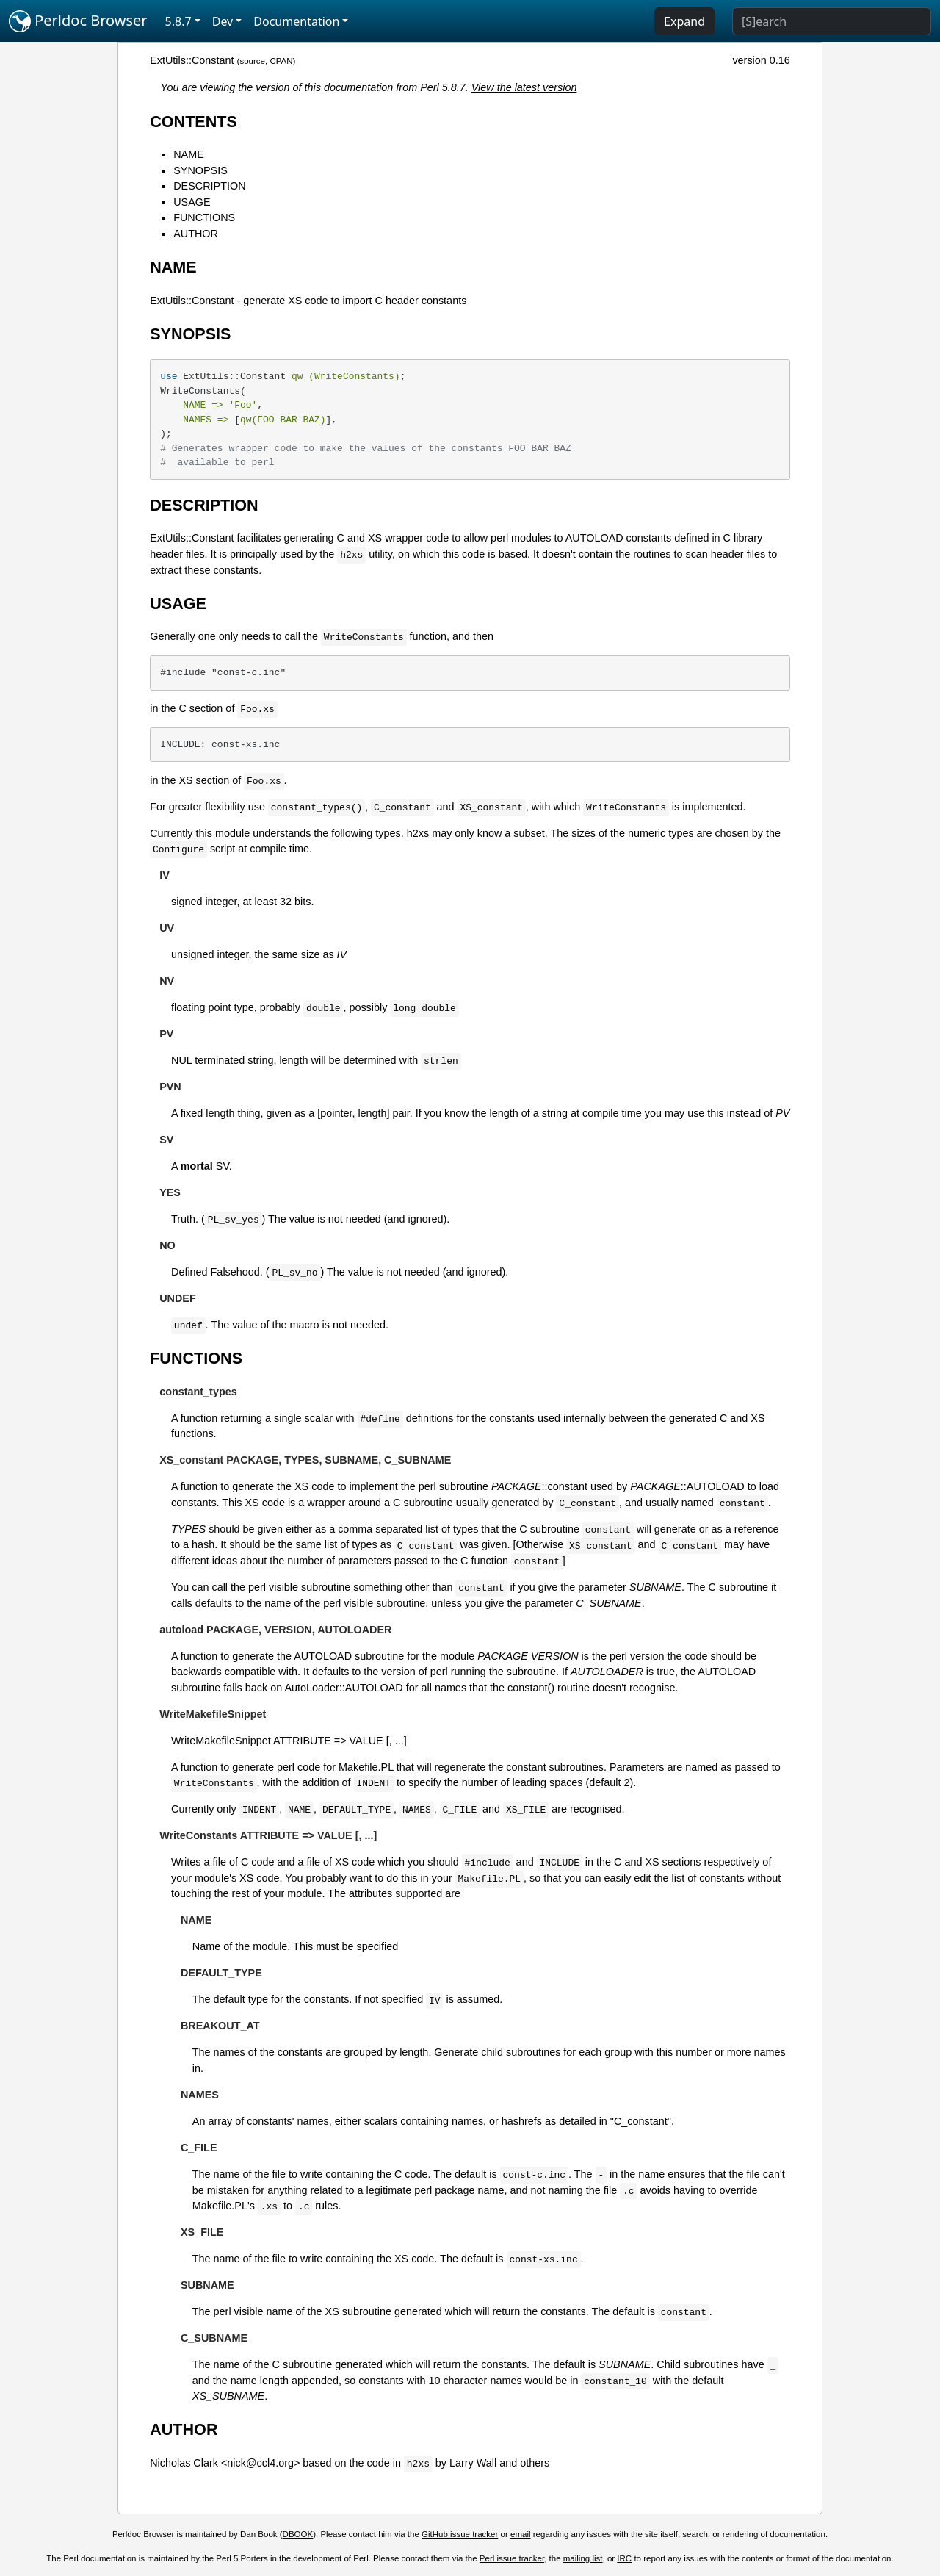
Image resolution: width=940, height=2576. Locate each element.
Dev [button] (223, 21)
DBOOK (298, 2534)
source (252, 61)
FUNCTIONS (204, 217)
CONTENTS (193, 121)
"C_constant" (640, 2121)
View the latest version (524, 87)
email (520, 2534)
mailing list (583, 2558)
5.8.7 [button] (178, 21)
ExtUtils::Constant (192, 60)
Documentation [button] (296, 21)
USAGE (191, 202)
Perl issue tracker (512, 2558)
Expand (684, 21)
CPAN (281, 61)
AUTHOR (195, 234)
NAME (188, 154)
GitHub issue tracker (460, 2534)
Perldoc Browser (78, 21)
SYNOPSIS (200, 170)
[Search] (831, 21)
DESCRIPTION (209, 186)
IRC (624, 2558)
